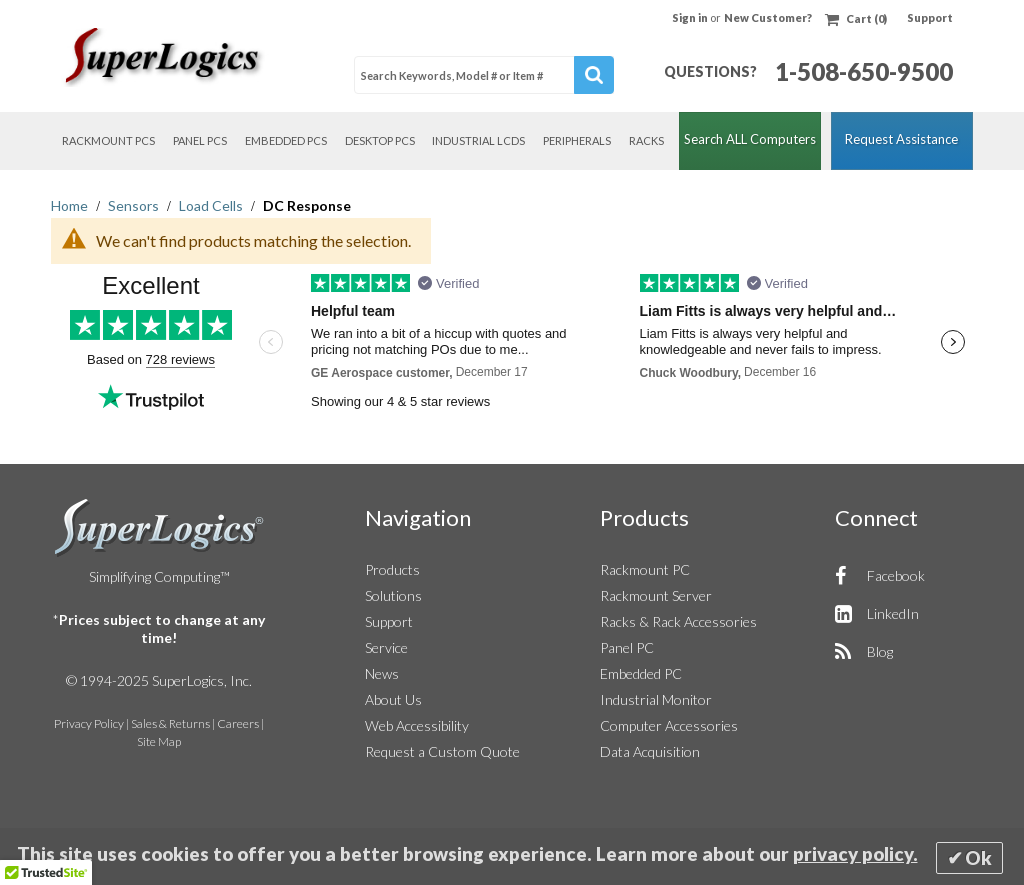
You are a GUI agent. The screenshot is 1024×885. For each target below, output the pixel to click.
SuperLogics (159, 528)
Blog (880, 651)
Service (386, 647)
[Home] (165, 57)
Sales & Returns (170, 723)
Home (71, 205)
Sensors (135, 205)
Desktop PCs (380, 140)
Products (392, 569)
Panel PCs (200, 140)
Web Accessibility (417, 725)
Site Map (159, 741)
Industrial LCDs (478, 140)
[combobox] (484, 75)
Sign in (691, 17)
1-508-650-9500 (864, 71)
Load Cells (212, 205)
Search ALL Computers (750, 139)
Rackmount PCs (108, 140)
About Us (393, 699)
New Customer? (768, 17)
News (382, 673)
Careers (238, 723)
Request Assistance (901, 139)
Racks (646, 140)
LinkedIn (893, 613)
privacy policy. (855, 854)
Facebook (896, 575)
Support (930, 17)
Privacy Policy (89, 723)
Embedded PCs (286, 140)
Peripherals (577, 140)
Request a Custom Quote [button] (442, 751)
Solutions (393, 595)
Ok (978, 858)
